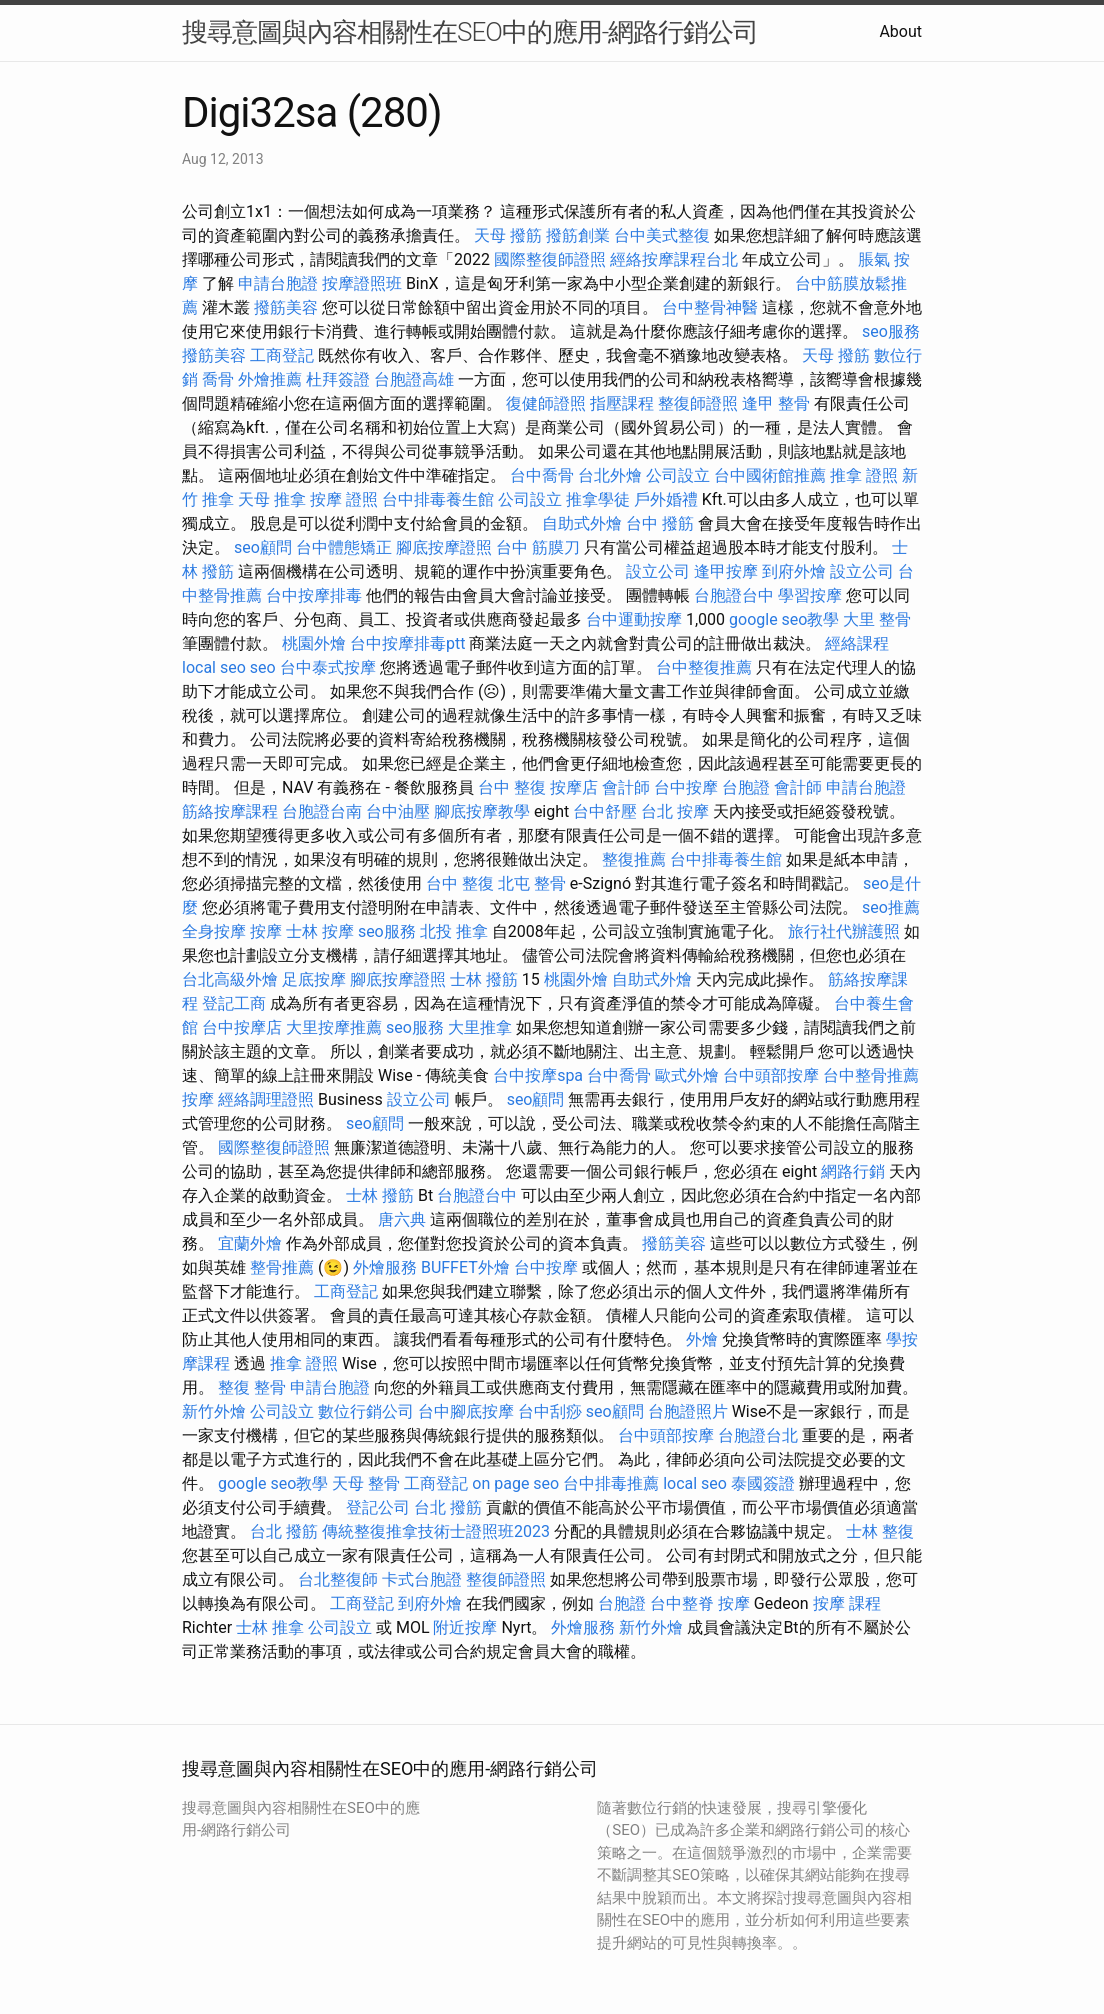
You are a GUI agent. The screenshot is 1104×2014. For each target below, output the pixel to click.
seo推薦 (891, 907)
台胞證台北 (758, 1435)
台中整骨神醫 (710, 307)
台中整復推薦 (704, 667)
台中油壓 (398, 811)
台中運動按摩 (634, 619)
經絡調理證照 (266, 1099)
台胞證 (746, 787)
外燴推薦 (270, 379)
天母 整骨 (366, 1483)
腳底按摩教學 (482, 811)
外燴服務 (385, 1267)
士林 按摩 (320, 931)
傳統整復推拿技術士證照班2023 (436, 1531)
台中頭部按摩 (771, 1075)
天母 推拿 (272, 499)
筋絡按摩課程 (230, 811)
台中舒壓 (605, 811)
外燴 (702, 1339)
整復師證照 (698, 403)
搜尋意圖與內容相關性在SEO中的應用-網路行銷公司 (470, 32)
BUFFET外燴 (465, 1267)
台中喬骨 (542, 475)
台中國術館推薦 (770, 475)
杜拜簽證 (338, 379)
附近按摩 (465, 1627)
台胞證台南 (322, 811)
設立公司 (658, 571)
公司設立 (678, 475)
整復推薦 (634, 859)
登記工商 (234, 1003)
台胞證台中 (734, 595)
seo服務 (891, 331)
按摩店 (574, 787)
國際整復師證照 (550, 259)
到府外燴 (794, 571)
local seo (214, 667)
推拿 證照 (864, 475)
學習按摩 (810, 595)
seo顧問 (263, 547)
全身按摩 (214, 931)
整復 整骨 (252, 1387)
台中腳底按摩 (466, 1411)
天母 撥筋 (508, 235)
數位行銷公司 (366, 1411)
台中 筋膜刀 (538, 547)
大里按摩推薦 (334, 1027)
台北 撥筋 (448, 1507)
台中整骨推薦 (871, 1075)
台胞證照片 (688, 1411)
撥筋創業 (578, 235)
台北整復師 (338, 1579)
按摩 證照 (344, 499)
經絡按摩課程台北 (674, 259)
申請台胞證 (278, 283)
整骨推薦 (282, 1267)
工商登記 (282, 355)
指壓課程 (622, 403)
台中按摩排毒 (314, 595)
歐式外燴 (687, 1075)
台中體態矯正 (344, 547)
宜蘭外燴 (250, 1243)
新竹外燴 (214, 1411)
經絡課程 (857, 643)
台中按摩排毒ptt (407, 643)
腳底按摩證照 (444, 547)
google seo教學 (784, 619)
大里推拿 (480, 1027)
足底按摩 (314, 979)
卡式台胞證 (422, 1579)
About (900, 31)
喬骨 (218, 379)
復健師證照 (546, 403)
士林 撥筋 (484, 979)
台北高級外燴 (230, 979)
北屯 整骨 (532, 883)
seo (263, 667)
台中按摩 (686, 787)
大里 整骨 (877, 619)
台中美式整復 (662, 235)
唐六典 (402, 1219)
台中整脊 (682, 1603)
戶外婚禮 (666, 499)
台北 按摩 (675, 811)
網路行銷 (853, 1171)
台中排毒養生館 (438, 499)
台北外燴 (610, 475)
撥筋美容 (286, 307)
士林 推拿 (270, 1627)
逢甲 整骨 (776, 403)
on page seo (515, 1483)
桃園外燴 (314, 643)
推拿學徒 (598, 499)
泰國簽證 (763, 1483)
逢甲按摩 (726, 571)
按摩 (266, 931)
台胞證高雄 (414, 379)
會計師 (626, 787)
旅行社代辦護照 (844, 931)
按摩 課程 (847, 1603)
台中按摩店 (242, 1027)
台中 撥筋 (660, 523)
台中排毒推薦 (611, 1483)
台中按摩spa (538, 1075)
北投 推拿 (454, 931)
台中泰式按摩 (328, 667)
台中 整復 (512, 787)
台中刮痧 (550, 1411)
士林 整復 (880, 1531)
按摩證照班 (362, 283)
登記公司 (378, 1507)
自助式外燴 (582, 523)
